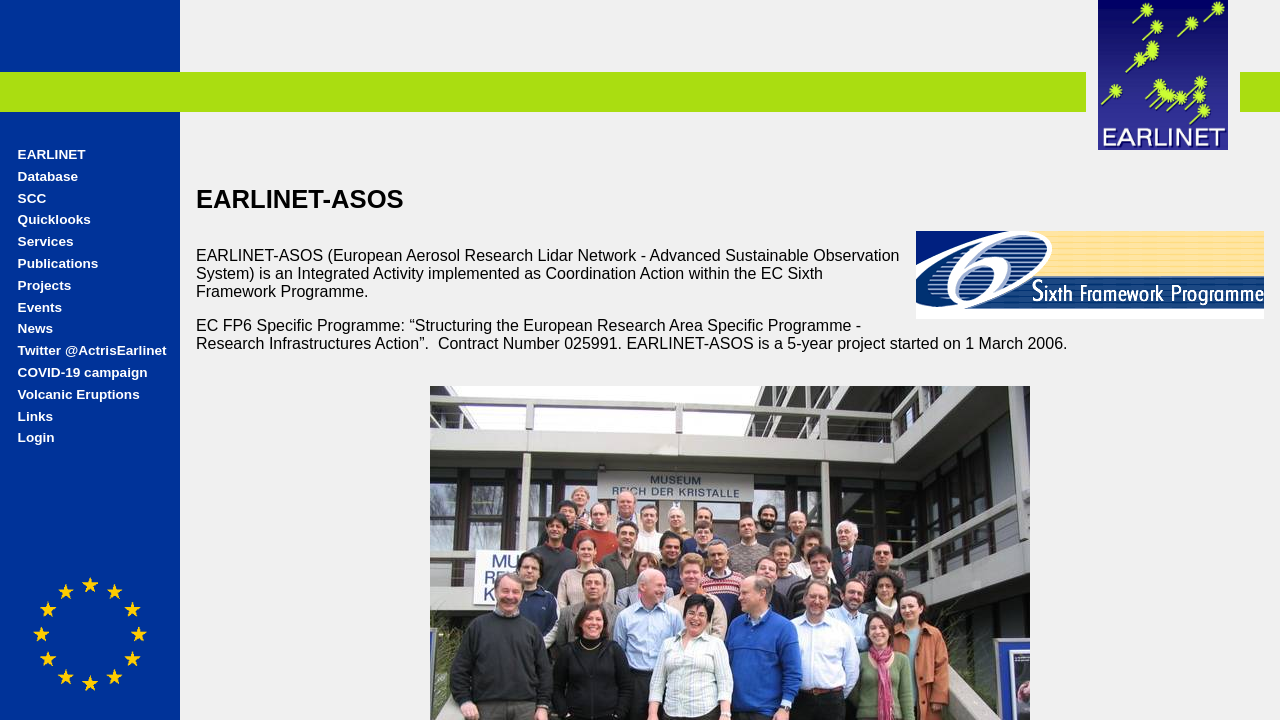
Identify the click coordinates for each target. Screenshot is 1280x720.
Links (36, 416)
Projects (45, 285)
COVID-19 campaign (83, 372)
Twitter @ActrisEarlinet (92, 350)
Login (36, 437)
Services (46, 241)
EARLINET (52, 154)
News (36, 328)
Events (40, 307)
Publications (58, 263)
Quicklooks (54, 219)
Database (48, 176)
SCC (32, 198)
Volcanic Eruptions (79, 394)
